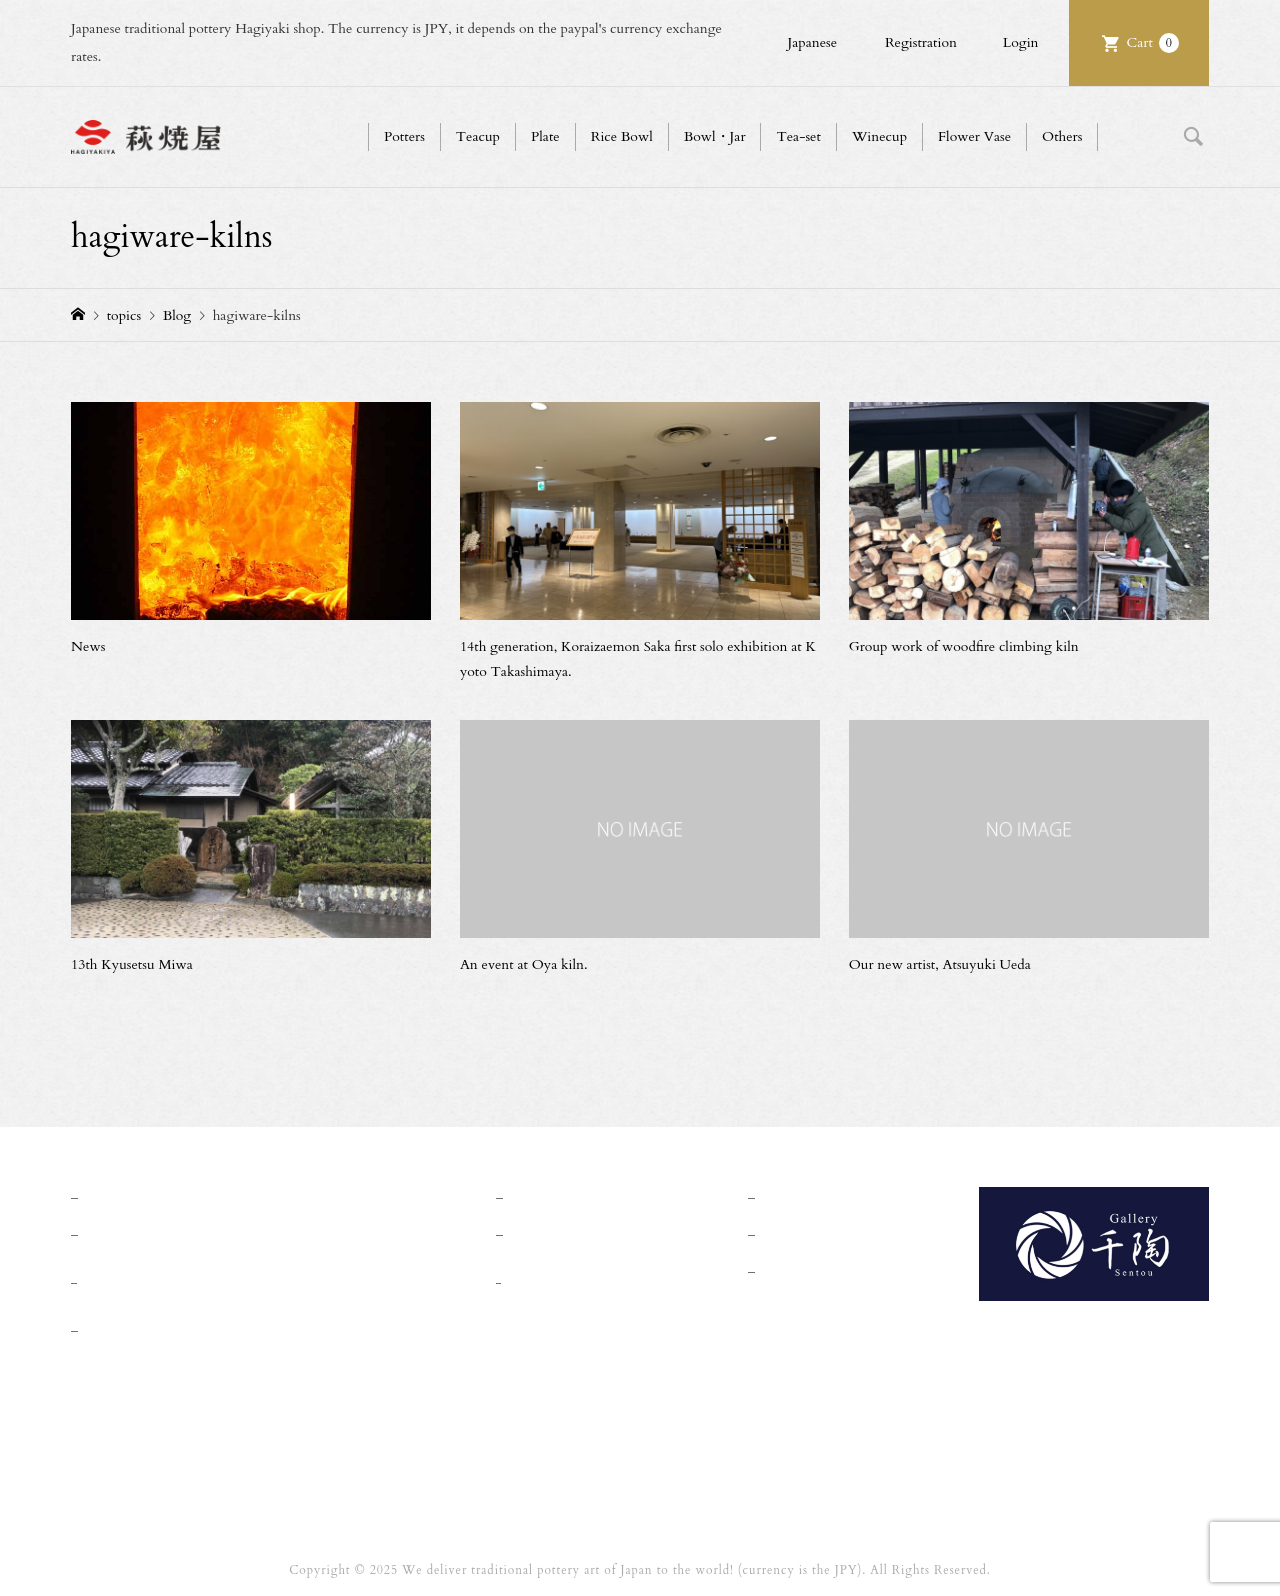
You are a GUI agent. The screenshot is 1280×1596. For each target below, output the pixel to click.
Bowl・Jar (715, 136)
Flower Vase (974, 136)
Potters (404, 136)
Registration (921, 42)
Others (1062, 136)
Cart (1153, 43)
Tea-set (798, 136)
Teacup (478, 136)
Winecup (879, 136)
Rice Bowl (622, 136)
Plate (545, 136)
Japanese (812, 42)
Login (1021, 42)
